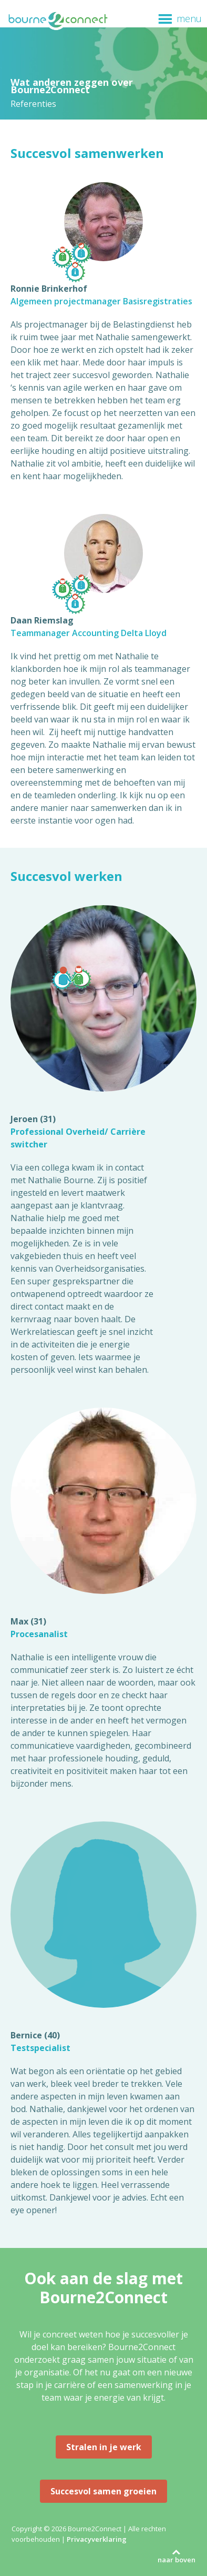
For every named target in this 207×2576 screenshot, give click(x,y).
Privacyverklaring (97, 2539)
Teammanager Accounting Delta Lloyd (89, 633)
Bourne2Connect (57, 27)
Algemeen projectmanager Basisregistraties (101, 301)
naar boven (176, 2559)
